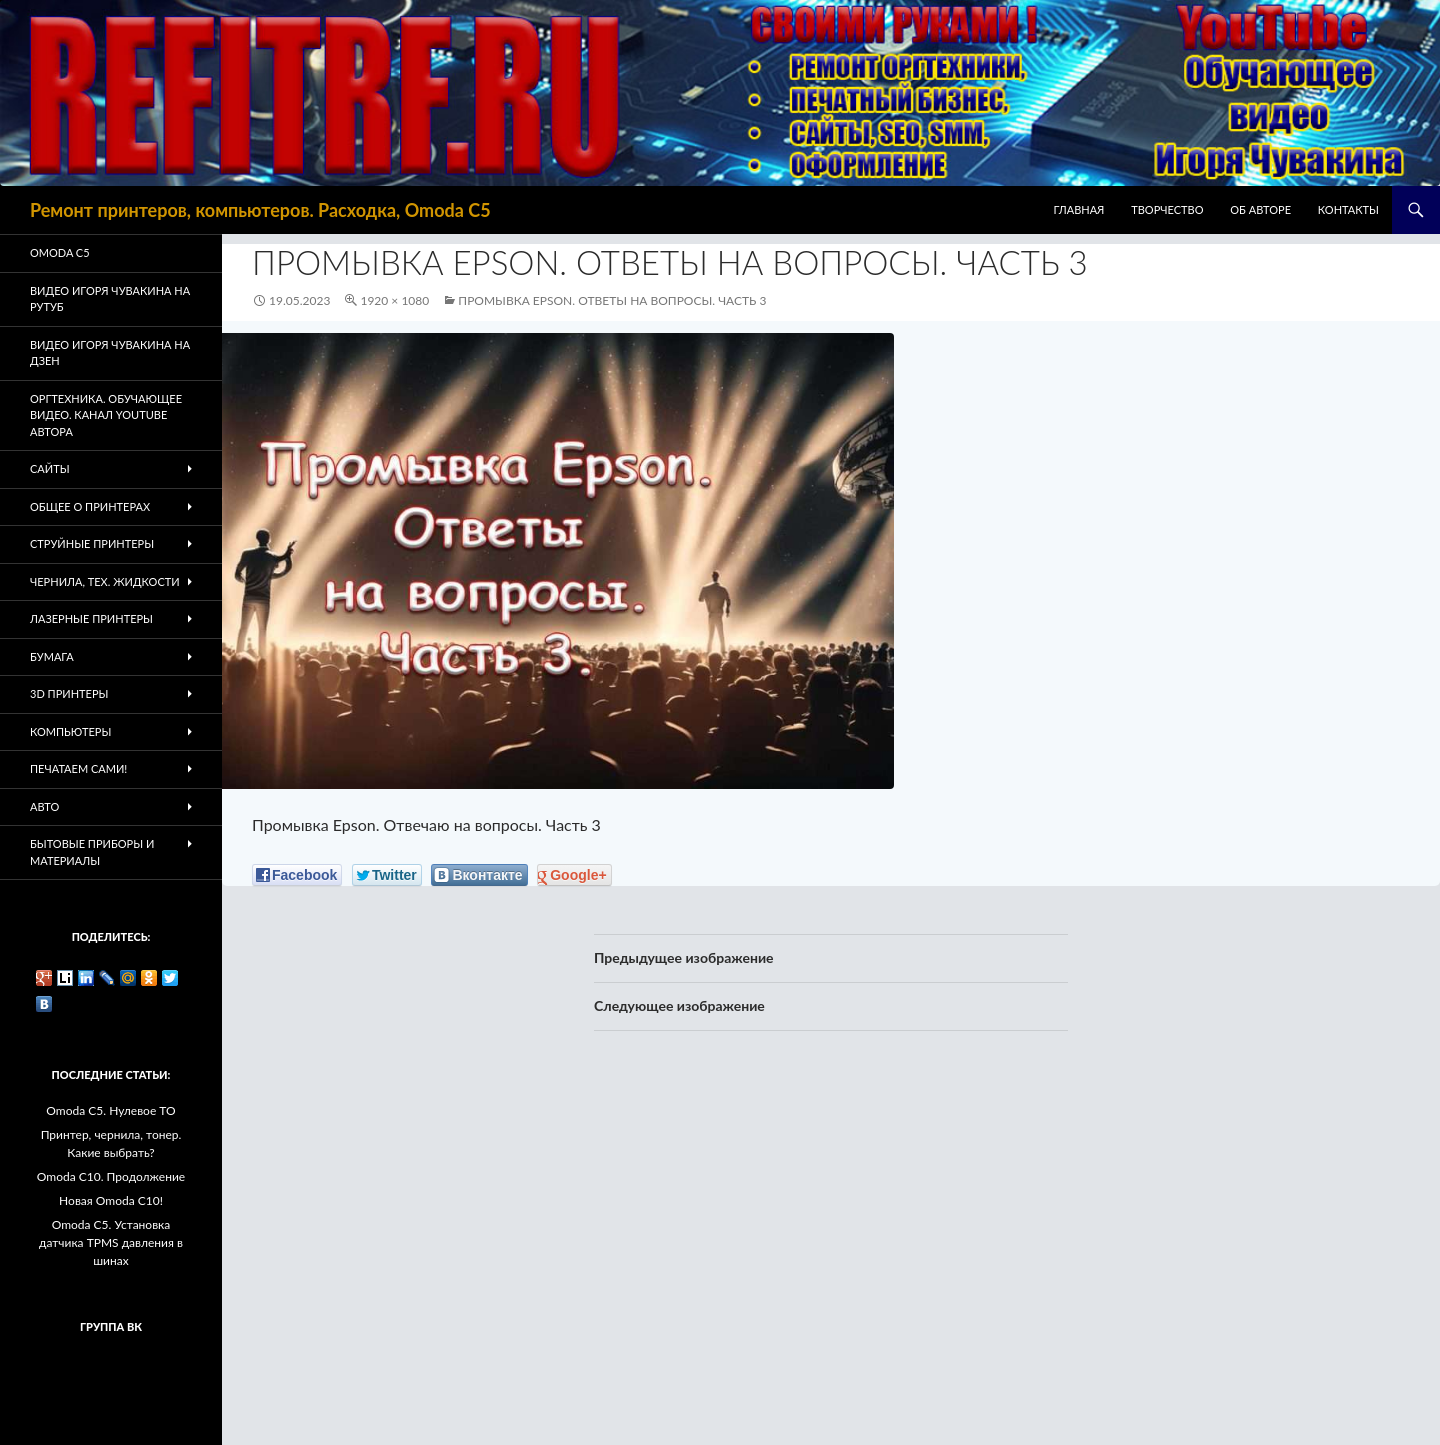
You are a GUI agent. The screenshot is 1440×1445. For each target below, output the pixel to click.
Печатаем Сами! (78, 768)
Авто (44, 806)
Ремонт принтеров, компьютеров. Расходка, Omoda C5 (260, 210)
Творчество (1167, 209)
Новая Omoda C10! (111, 1200)
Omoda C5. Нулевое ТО (110, 1110)
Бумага (52, 656)
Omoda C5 (60, 252)
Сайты (50, 468)
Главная (1079, 209)
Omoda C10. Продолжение (111, 1176)
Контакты (1348, 209)
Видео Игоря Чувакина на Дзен (110, 353)
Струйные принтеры (92, 543)
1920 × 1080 (394, 300)
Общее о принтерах (90, 506)
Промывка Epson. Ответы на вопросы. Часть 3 (612, 300)
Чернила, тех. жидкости (105, 581)
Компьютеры (70, 731)
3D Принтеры (69, 693)
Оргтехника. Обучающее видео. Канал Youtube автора (106, 415)
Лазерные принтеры (91, 618)
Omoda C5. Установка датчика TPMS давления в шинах (111, 1242)
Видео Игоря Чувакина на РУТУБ (110, 299)
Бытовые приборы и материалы (92, 852)
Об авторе (1260, 209)
